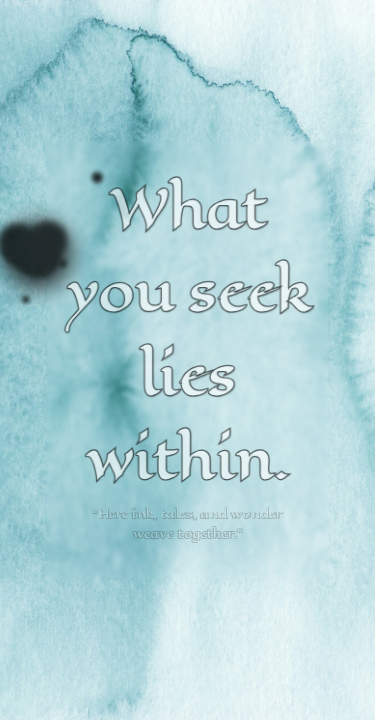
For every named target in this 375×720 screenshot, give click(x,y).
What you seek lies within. (187, 334)
